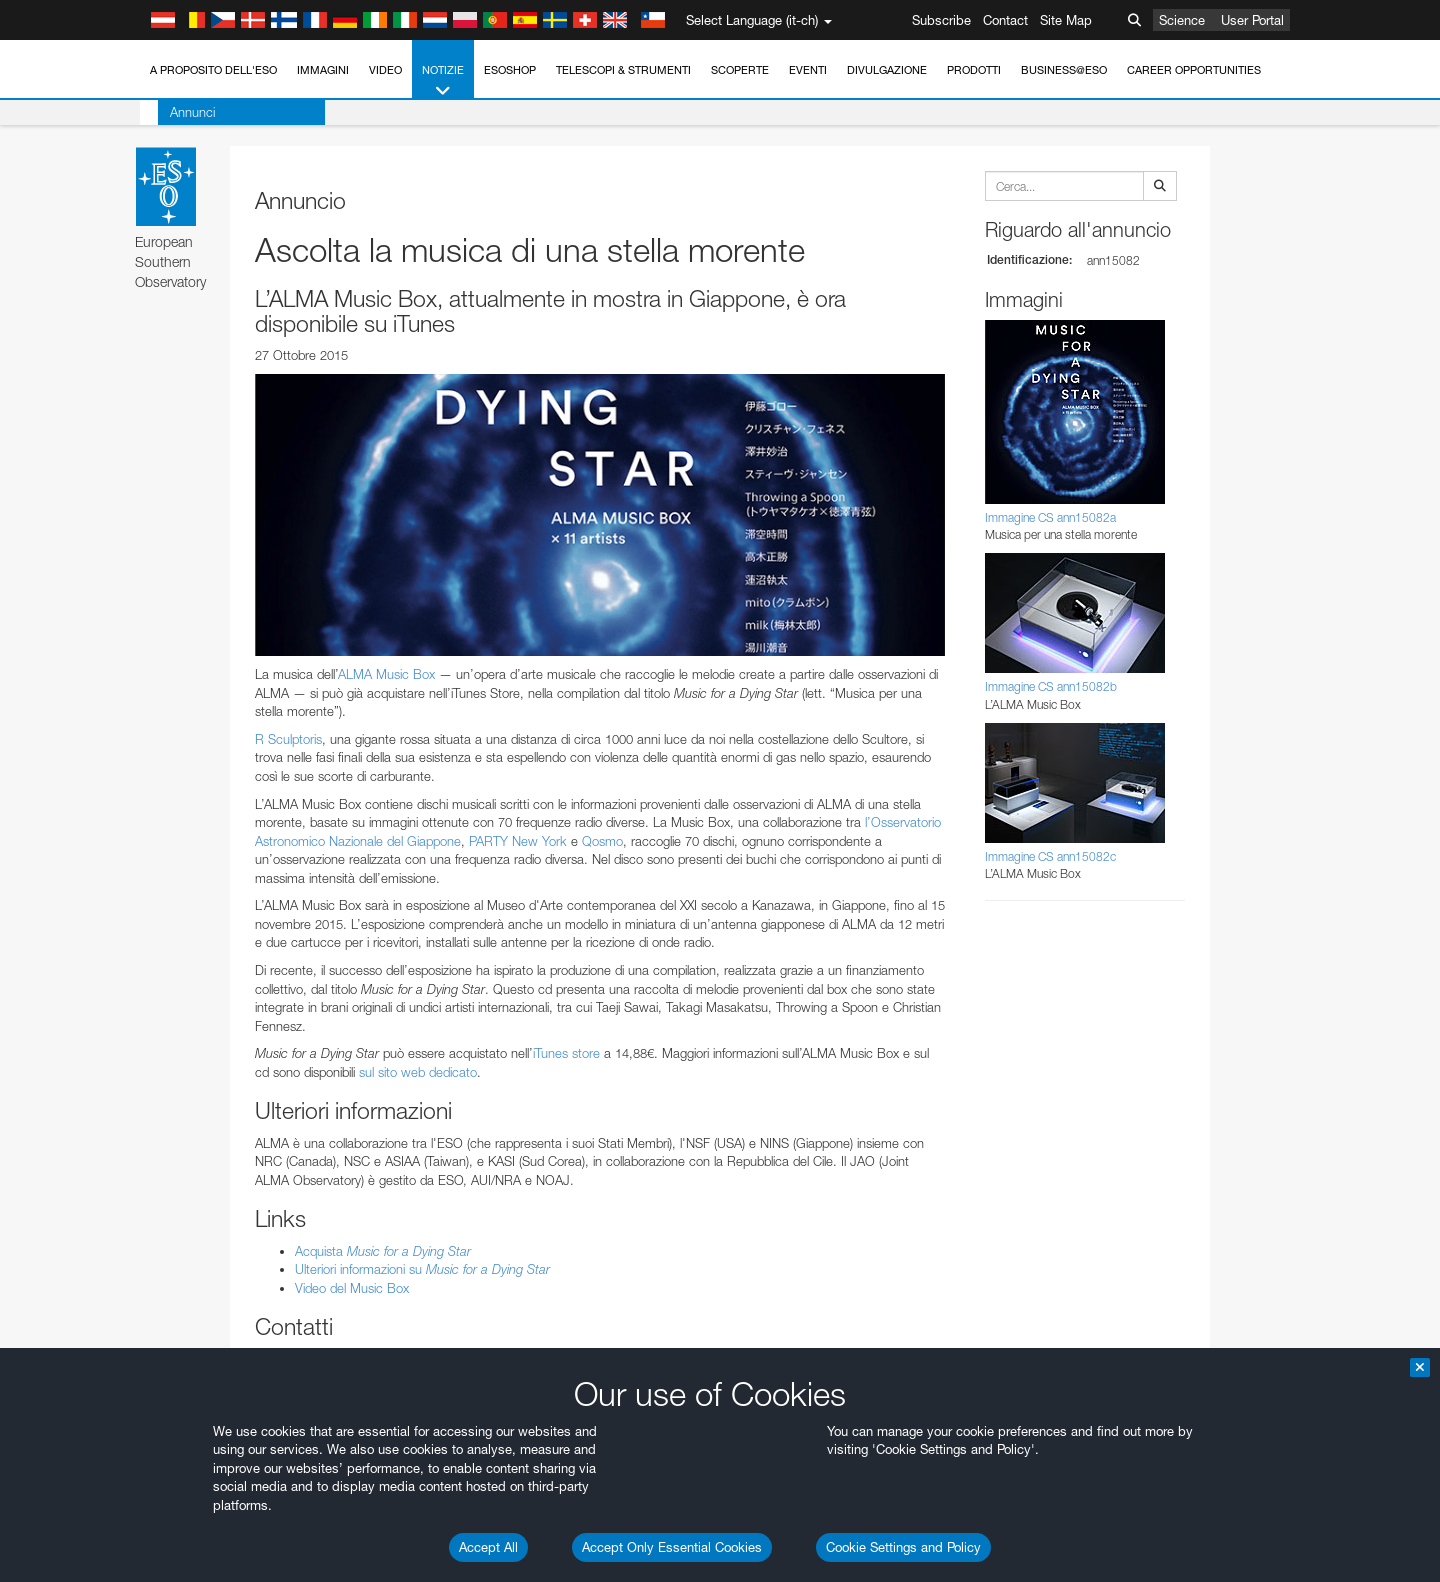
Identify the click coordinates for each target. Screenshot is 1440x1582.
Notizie (443, 81)
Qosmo (602, 841)
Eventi (808, 70)
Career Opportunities (1194, 70)
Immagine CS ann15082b (1051, 686)
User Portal (1252, 20)
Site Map (1066, 20)
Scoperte (740, 70)
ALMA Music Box (386, 674)
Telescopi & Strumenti (623, 70)
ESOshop (510, 70)
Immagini (323, 70)
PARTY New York (518, 841)
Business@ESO (1064, 70)
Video (385, 70)
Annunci (174, 112)
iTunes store (566, 1053)
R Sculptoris (288, 739)
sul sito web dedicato (418, 1072)
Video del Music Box (352, 1288)
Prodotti (974, 70)
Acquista (383, 1251)
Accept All (488, 1547)
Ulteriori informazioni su (422, 1269)
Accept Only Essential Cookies (672, 1547)
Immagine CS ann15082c (1050, 856)
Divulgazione (887, 70)
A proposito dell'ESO (213, 70)
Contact (1005, 20)
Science (1182, 20)
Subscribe (941, 20)
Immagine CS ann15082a (1050, 517)
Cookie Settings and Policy (903, 1547)
